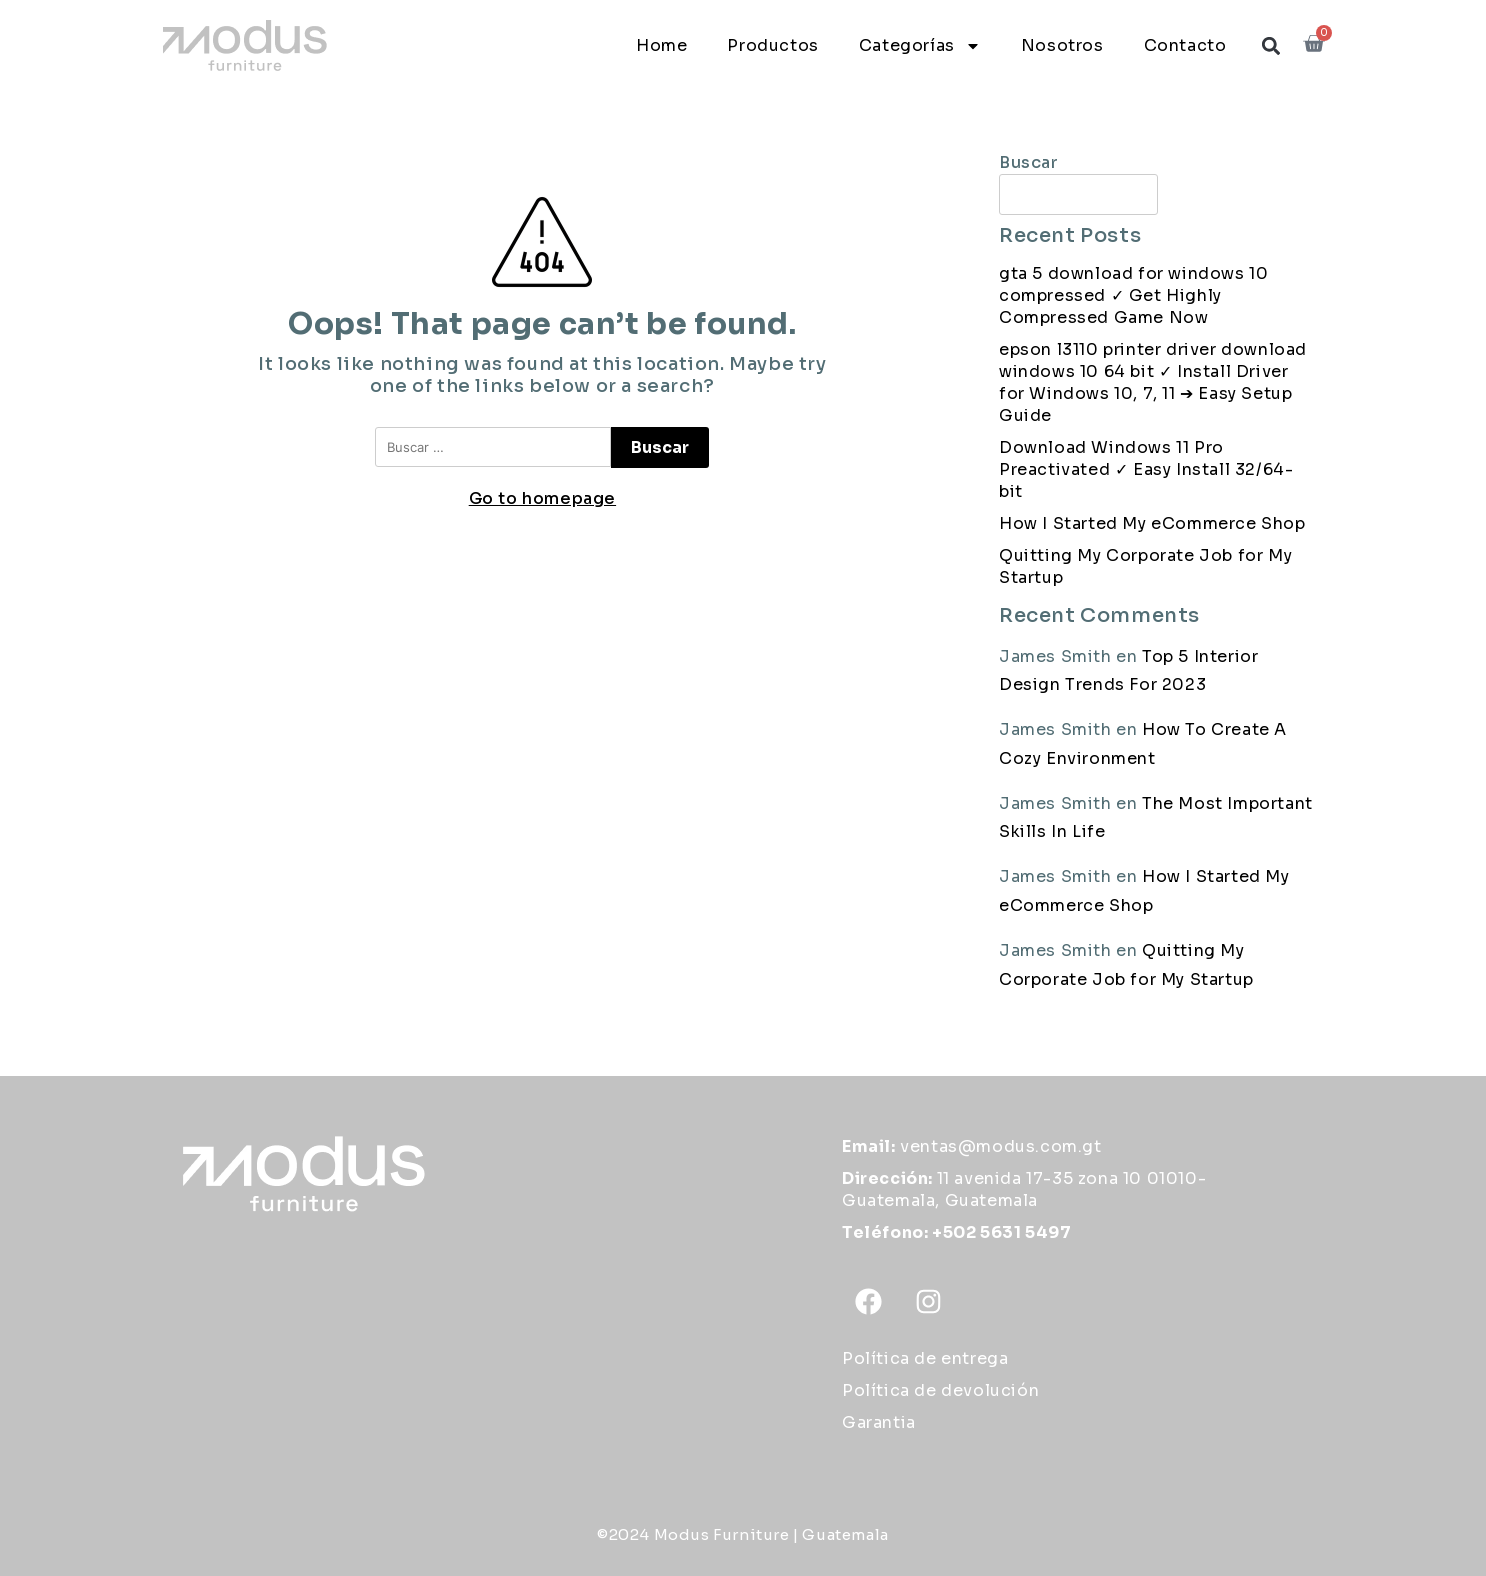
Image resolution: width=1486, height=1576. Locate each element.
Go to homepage (542, 498)
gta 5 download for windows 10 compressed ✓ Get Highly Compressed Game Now (1133, 295)
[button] (1270, 45)
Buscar (1029, 162)
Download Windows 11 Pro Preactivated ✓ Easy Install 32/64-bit (1146, 469)
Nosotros (1062, 45)
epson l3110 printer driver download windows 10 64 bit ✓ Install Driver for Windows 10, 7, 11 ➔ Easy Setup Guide (1153, 382)
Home (661, 45)
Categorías (920, 46)
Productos (772, 45)
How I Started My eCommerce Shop (1152, 523)
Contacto (1185, 45)
